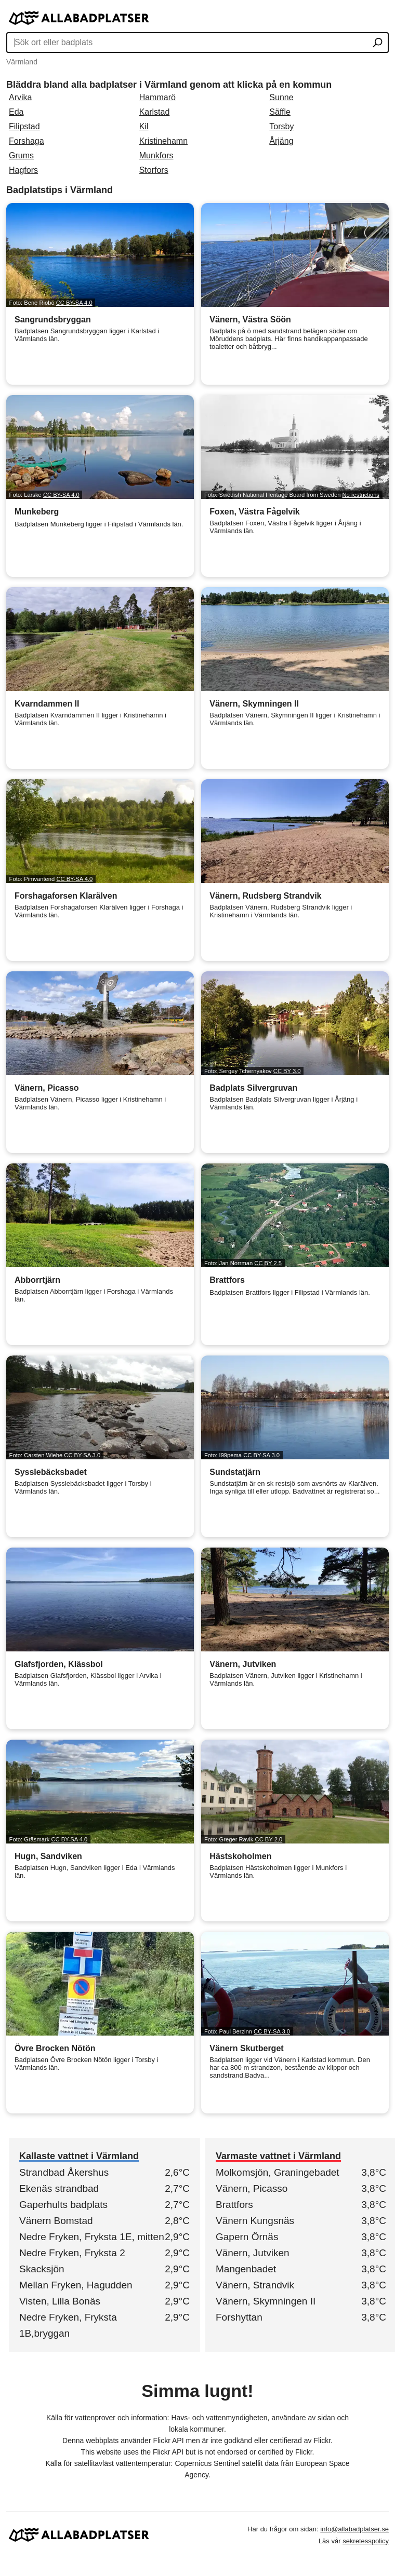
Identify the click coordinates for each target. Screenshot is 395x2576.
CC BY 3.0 (287, 1071)
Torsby (281, 126)
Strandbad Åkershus (64, 2172)
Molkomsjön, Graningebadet (277, 2172)
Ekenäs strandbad (59, 2188)
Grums (21, 155)
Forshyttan (239, 2317)
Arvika (20, 97)
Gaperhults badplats (63, 2204)
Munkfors (156, 155)
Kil (144, 126)
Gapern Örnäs (247, 2236)
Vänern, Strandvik (255, 2285)
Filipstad (24, 126)
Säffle (280, 111)
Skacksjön (41, 2268)
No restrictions (360, 495)
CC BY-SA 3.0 (82, 1455)
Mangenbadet (246, 2268)
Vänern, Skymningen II (265, 2301)
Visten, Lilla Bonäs (59, 2301)
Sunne (281, 97)
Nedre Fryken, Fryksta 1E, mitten (91, 2236)
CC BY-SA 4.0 (74, 303)
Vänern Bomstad (56, 2220)
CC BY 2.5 (268, 1263)
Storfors (153, 170)
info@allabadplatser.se (354, 2529)
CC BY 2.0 (269, 1839)
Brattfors (234, 2204)
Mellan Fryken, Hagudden (76, 2285)
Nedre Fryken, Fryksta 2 (72, 2252)
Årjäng (281, 141)
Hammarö (157, 97)
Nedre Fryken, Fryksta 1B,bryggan (68, 2325)
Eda (16, 111)
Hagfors (23, 170)
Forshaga (26, 141)
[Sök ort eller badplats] (377, 43)
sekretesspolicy (366, 2541)
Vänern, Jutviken (252, 2252)
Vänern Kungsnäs (255, 2220)
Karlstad (154, 111)
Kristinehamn (163, 141)
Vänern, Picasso (251, 2188)
